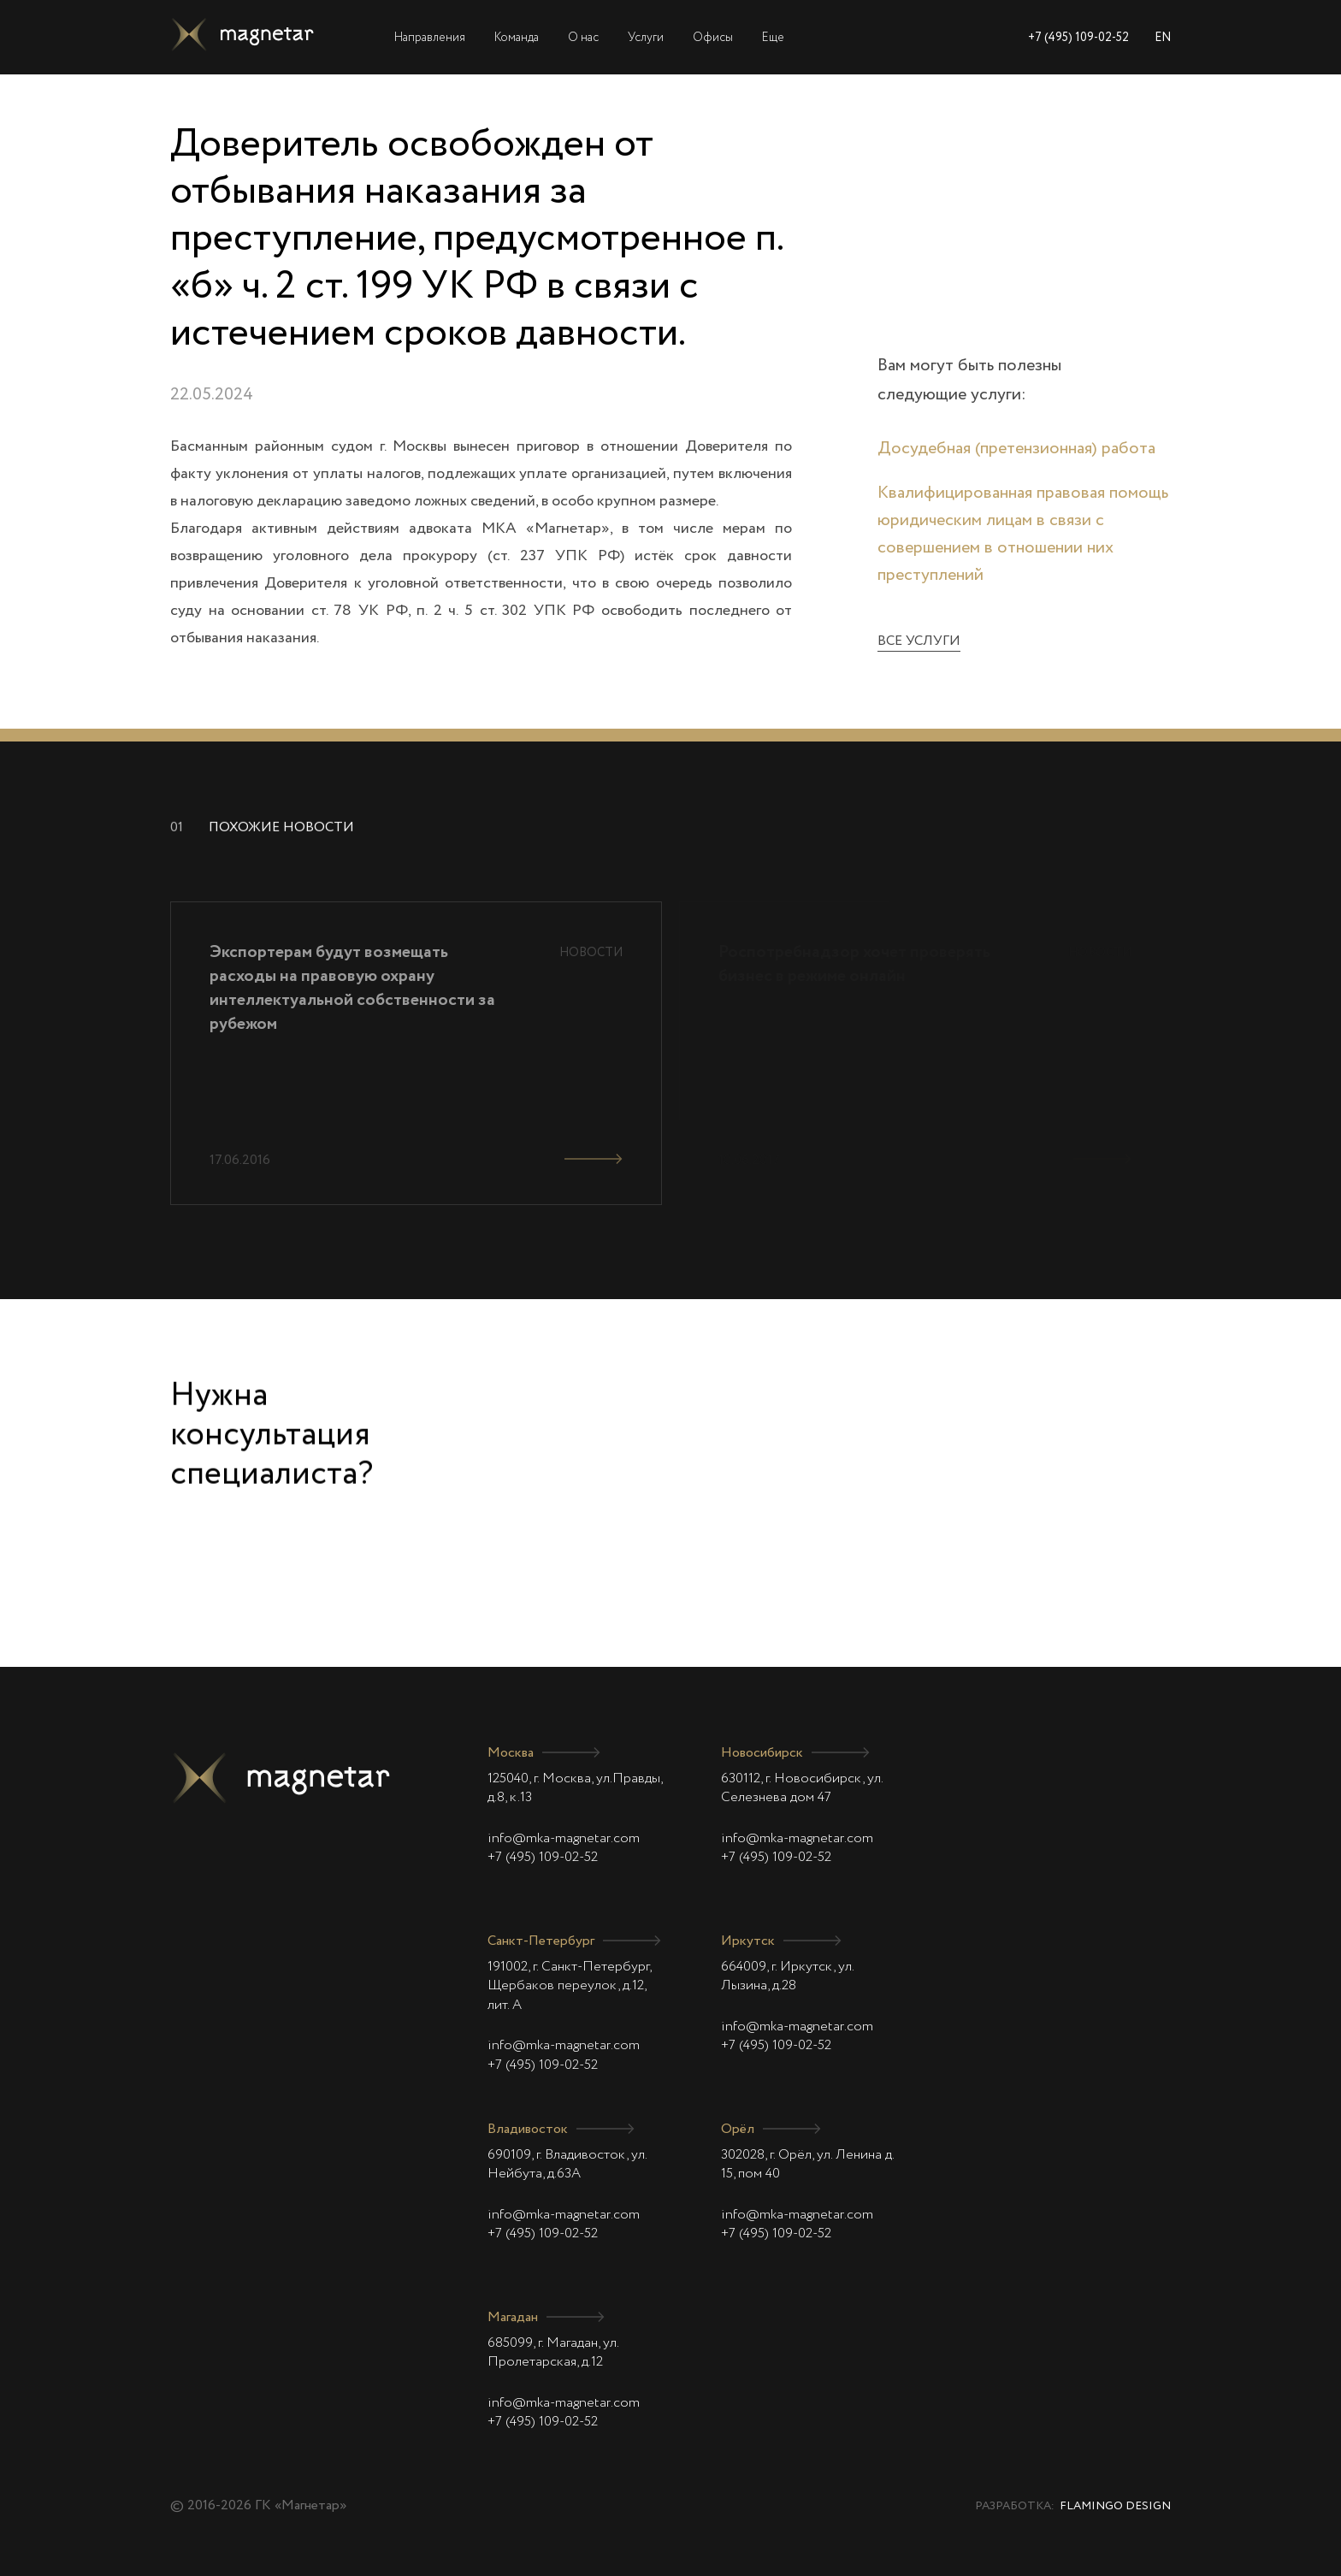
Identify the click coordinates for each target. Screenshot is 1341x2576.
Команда (516, 38)
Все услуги (918, 641)
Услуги (646, 38)
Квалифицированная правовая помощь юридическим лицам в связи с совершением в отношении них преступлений (1022, 534)
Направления (429, 38)
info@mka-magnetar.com (563, 1839)
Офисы (713, 38)
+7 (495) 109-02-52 (1078, 38)
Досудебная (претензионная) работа (1016, 449)
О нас (583, 38)
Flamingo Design (1115, 2506)
